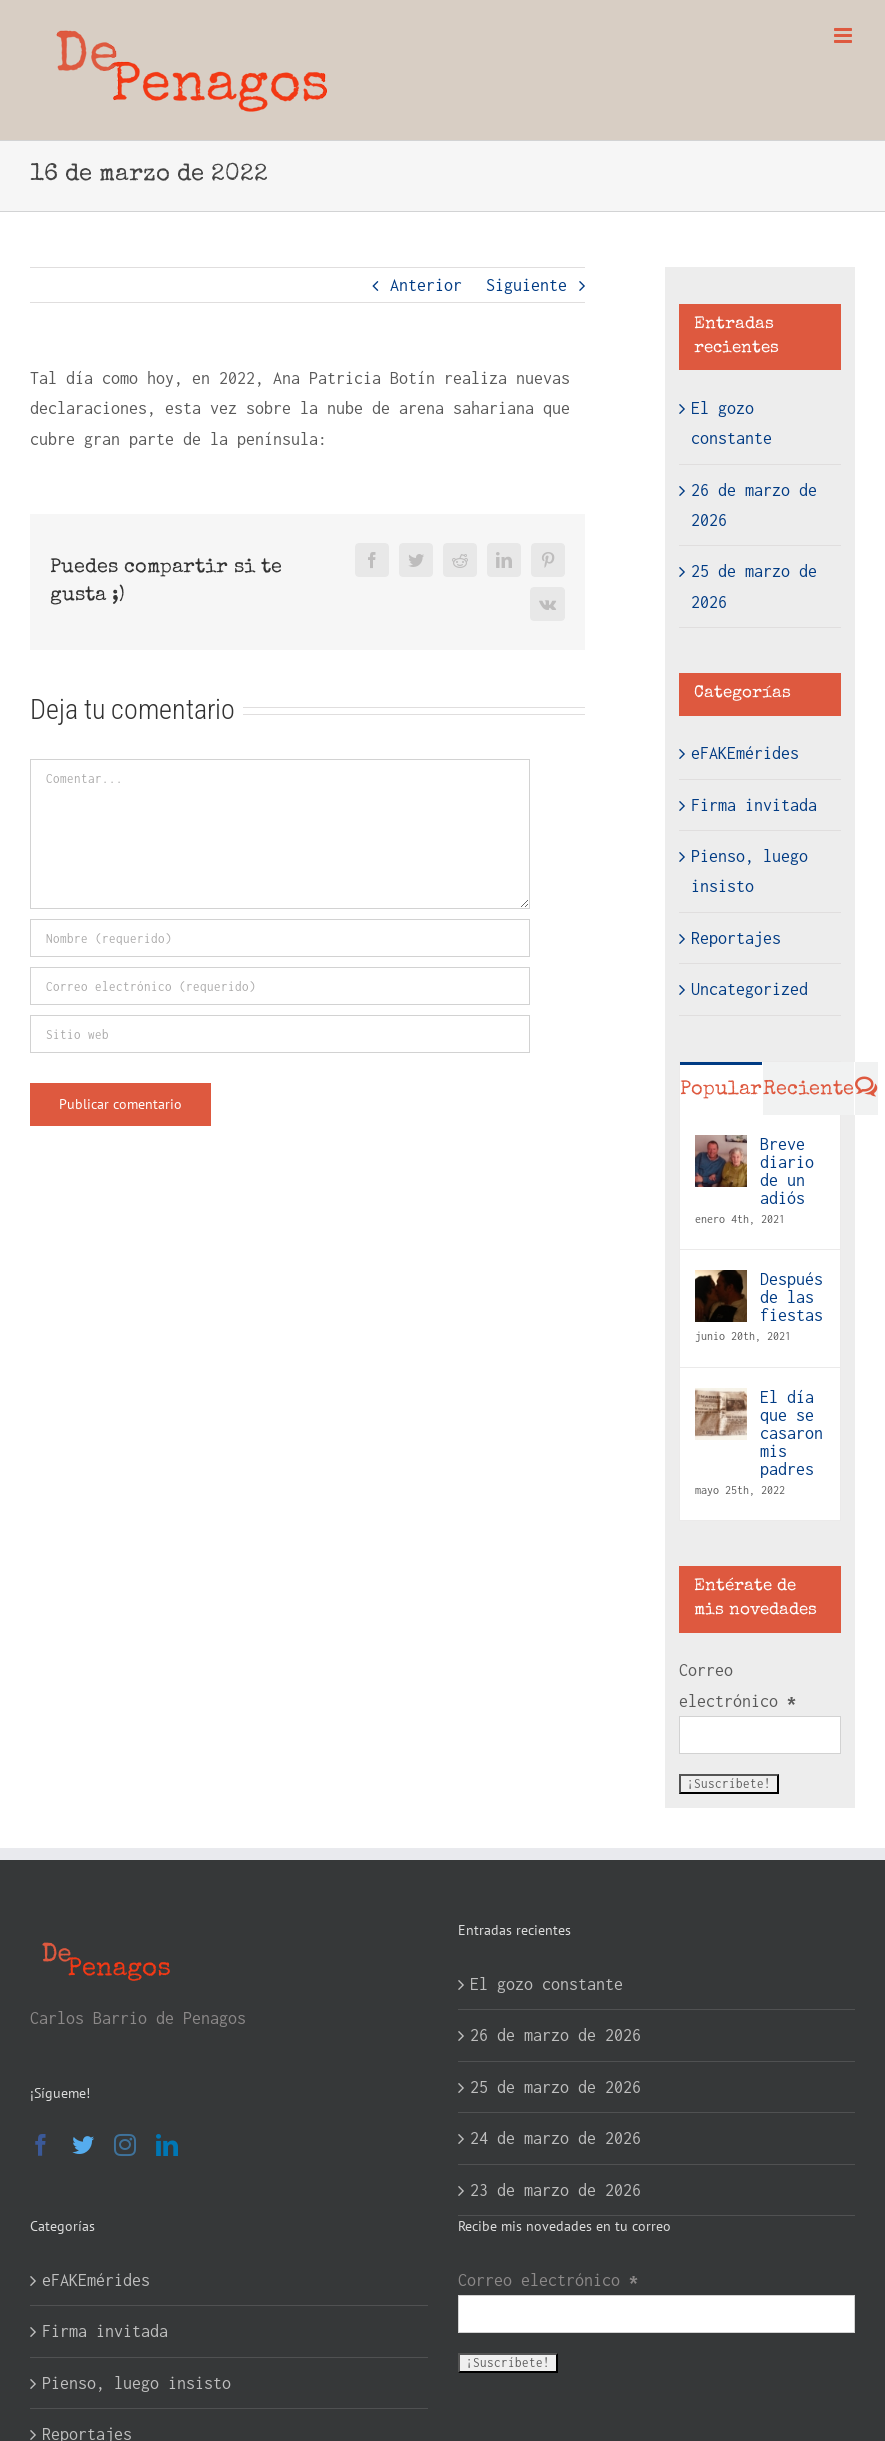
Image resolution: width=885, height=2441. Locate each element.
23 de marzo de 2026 (555, 2190)
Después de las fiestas (791, 1297)
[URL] (280, 1034)
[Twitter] (83, 2145)
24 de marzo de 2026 (555, 2138)
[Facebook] (41, 2145)
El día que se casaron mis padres (791, 1433)
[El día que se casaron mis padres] (721, 1403)
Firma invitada (754, 805)
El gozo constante (546, 1984)
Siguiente (526, 285)
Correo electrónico (737, 1685)
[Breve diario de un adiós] (721, 1150)
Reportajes (736, 938)
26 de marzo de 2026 (555, 2035)
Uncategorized (749, 989)
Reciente (808, 1090)
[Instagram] (125, 2145)
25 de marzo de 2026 (555, 2087)
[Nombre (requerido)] (280, 938)
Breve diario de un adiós (787, 1171)
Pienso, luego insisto (749, 871)
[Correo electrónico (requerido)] (280, 986)
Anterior (426, 285)
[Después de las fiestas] (721, 1285)
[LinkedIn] (167, 2145)
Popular (721, 1090)
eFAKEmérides (745, 753)
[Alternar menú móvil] (844, 35)
